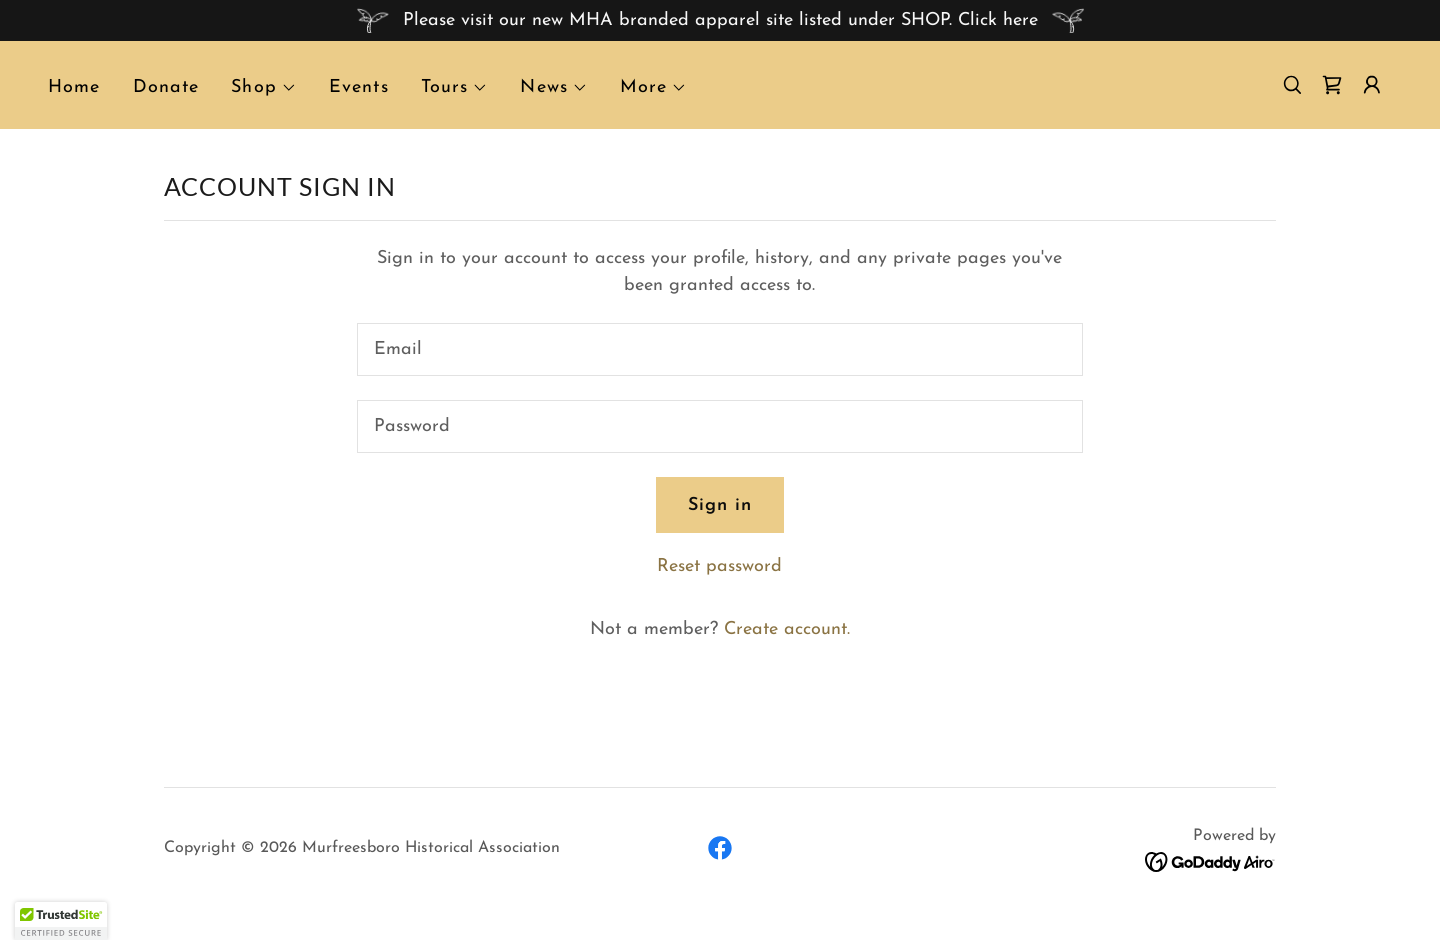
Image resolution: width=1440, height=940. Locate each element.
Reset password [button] (719, 566)
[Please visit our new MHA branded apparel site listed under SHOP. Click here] (720, 20)
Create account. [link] (787, 629)
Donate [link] (166, 87)
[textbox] (719, 349)
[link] (1332, 85)
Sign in (720, 505)
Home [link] (74, 87)
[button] (264, 88)
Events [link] (359, 87)
